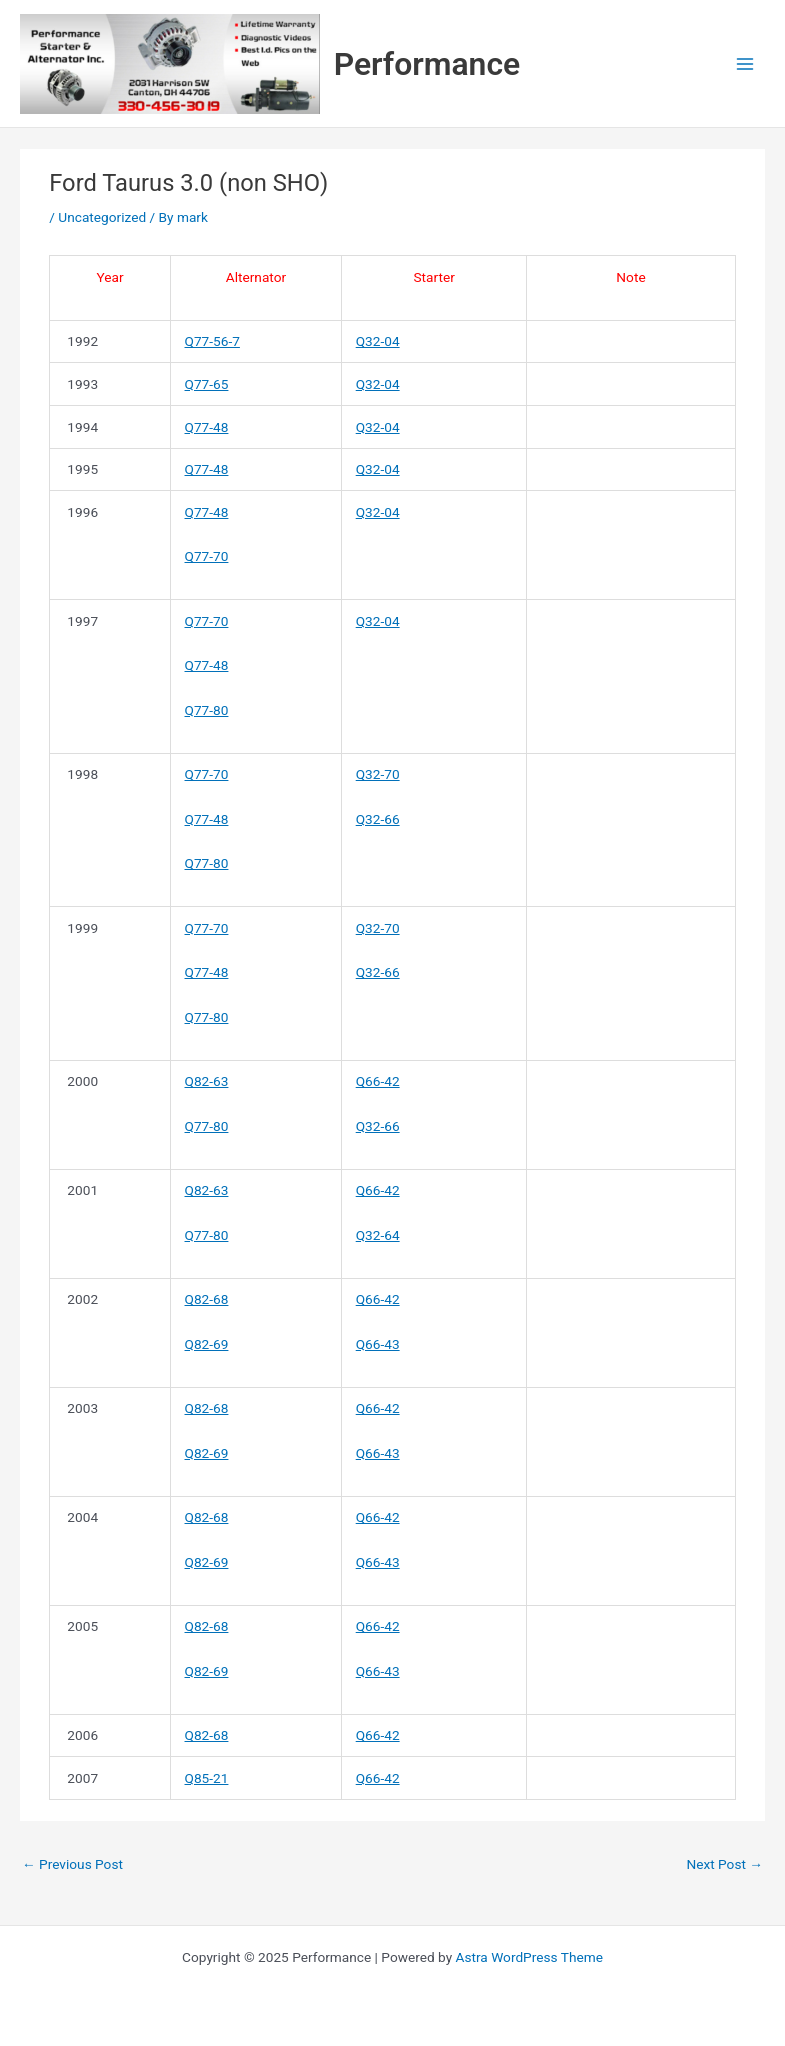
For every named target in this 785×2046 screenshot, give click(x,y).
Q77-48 (207, 427)
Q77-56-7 (212, 341)
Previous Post (72, 1864)
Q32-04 (378, 341)
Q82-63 (207, 1081)
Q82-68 (207, 1299)
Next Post (724, 1864)
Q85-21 (207, 1778)
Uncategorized (102, 217)
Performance (427, 64)
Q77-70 (207, 556)
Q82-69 (207, 1344)
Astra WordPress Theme (529, 1957)
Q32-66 (378, 819)
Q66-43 (378, 1344)
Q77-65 (207, 384)
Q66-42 (378, 1081)
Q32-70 (378, 774)
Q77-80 (207, 710)
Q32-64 (378, 1235)
